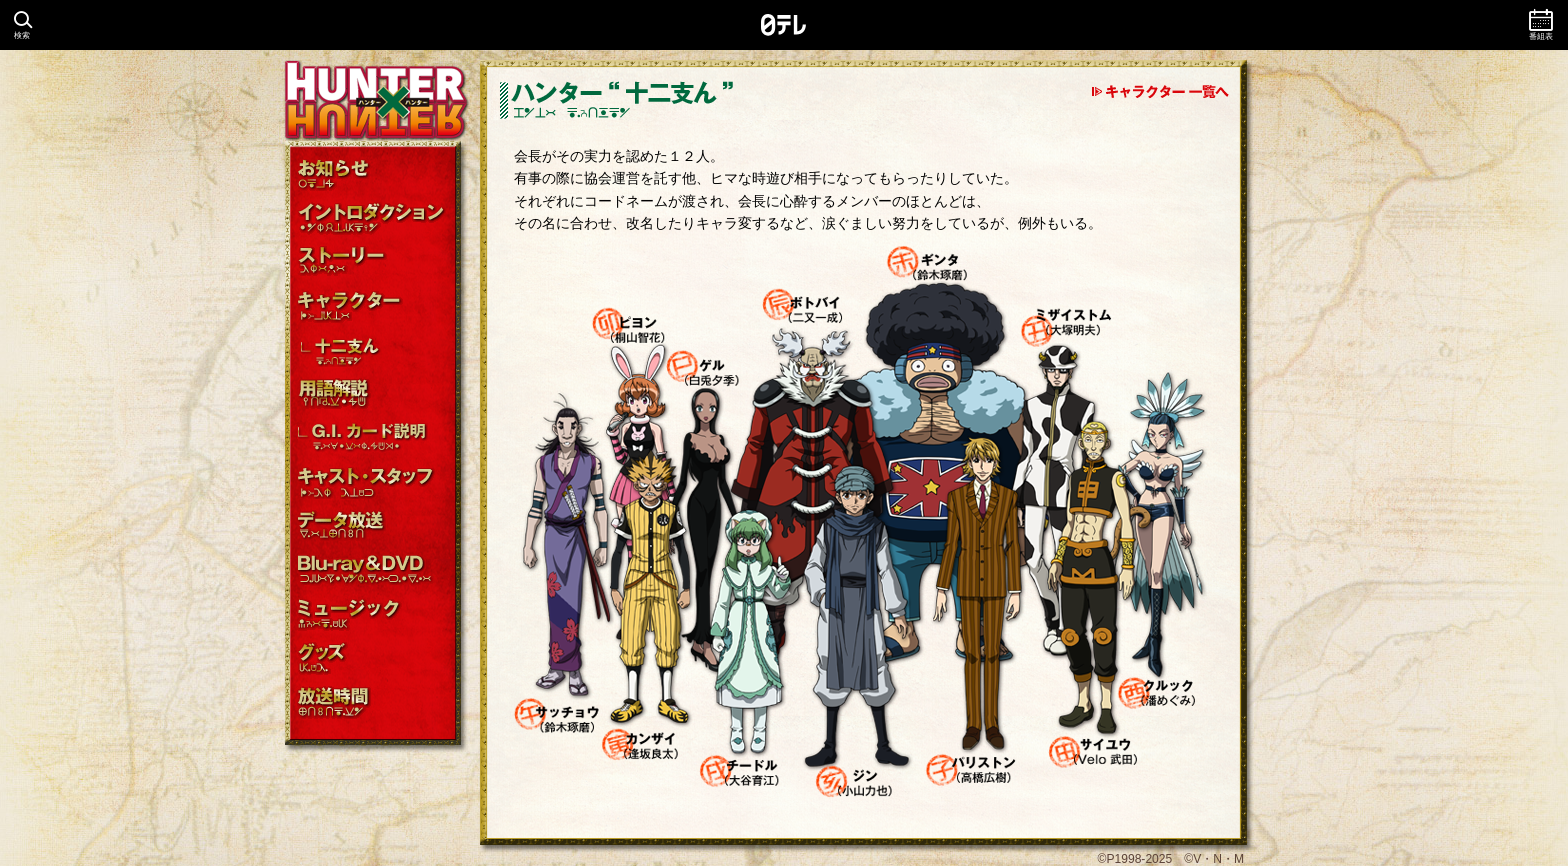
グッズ (374, 658)
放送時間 (374, 702)
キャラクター (374, 306)
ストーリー (374, 262)
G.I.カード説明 (374, 438)
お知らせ (374, 174)
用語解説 (374, 394)
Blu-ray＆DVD (374, 570)
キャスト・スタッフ (374, 482)
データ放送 (374, 526)
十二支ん (374, 350)
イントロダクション (374, 218)
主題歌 (374, 614)
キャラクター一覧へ (1160, 92)
